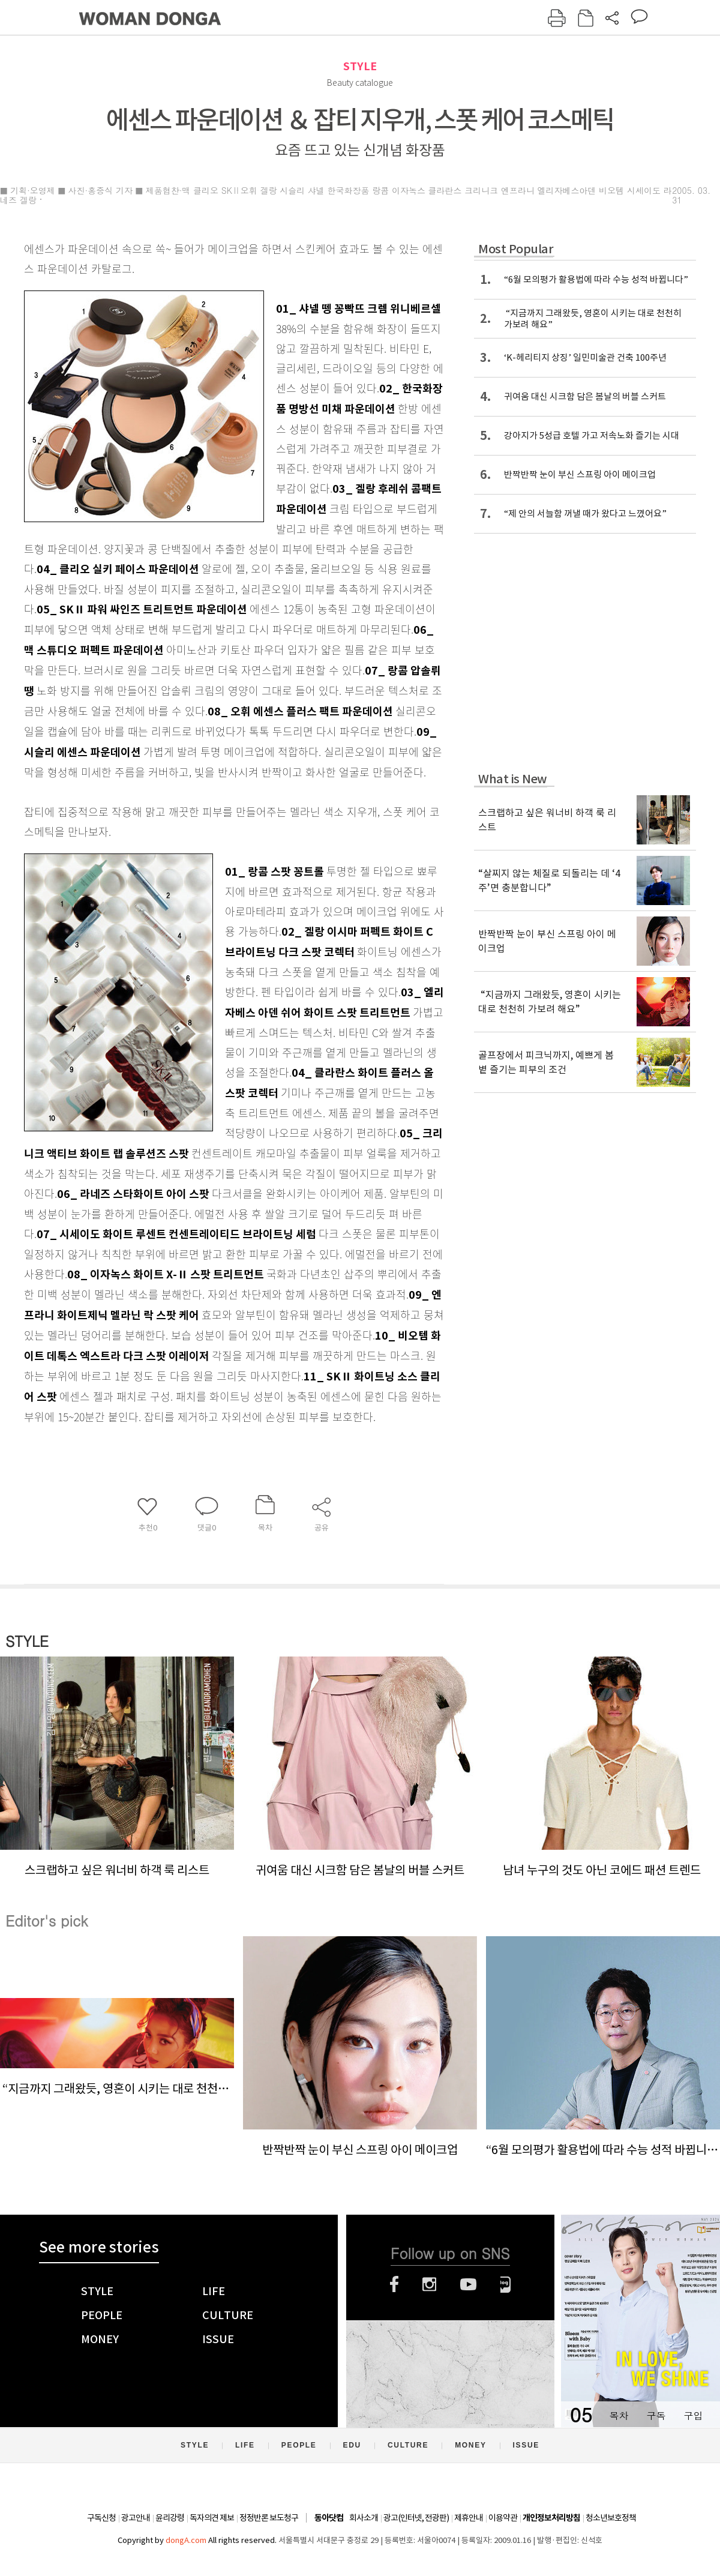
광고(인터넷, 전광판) (416, 2517)
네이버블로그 (505, 2284)
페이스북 (394, 2284)
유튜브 (468, 2284)
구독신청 (101, 2517)
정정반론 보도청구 (268, 2517)
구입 (693, 2415)
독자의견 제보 (212, 2517)
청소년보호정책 (611, 2517)
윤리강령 (169, 2517)
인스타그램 (429, 2284)
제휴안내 (468, 2517)
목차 (618, 2415)
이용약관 (502, 2517)
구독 (655, 2415)
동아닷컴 (328, 2518)
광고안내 (135, 2517)
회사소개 (363, 2517)
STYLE (360, 66)
